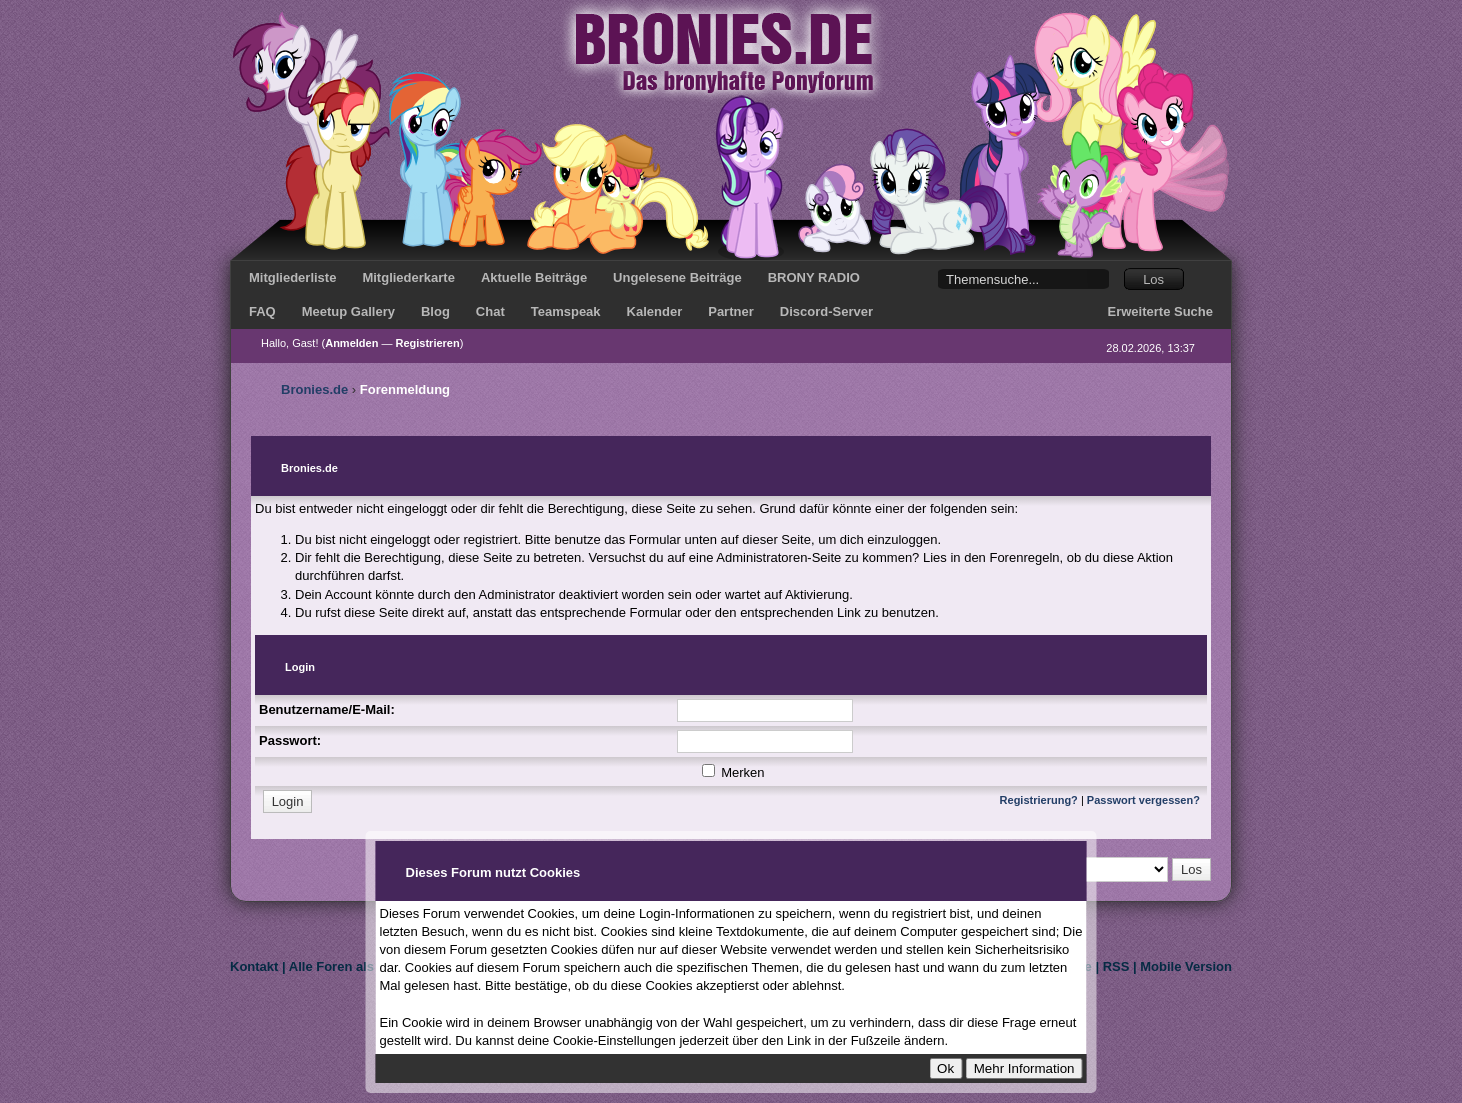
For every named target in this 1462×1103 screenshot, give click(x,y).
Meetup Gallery (348, 311)
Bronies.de (314, 389)
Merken (733, 772)
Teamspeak (566, 311)
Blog (435, 311)
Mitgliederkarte (408, 277)
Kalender (655, 311)
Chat (490, 311)
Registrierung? (1039, 800)
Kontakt (254, 966)
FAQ (262, 311)
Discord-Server (826, 311)
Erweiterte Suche (1161, 311)
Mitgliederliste (292, 277)
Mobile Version (1186, 966)
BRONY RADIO (814, 277)
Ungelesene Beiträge (677, 277)
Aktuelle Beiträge (534, 277)
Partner (731, 311)
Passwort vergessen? (1143, 800)
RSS (1116, 966)
